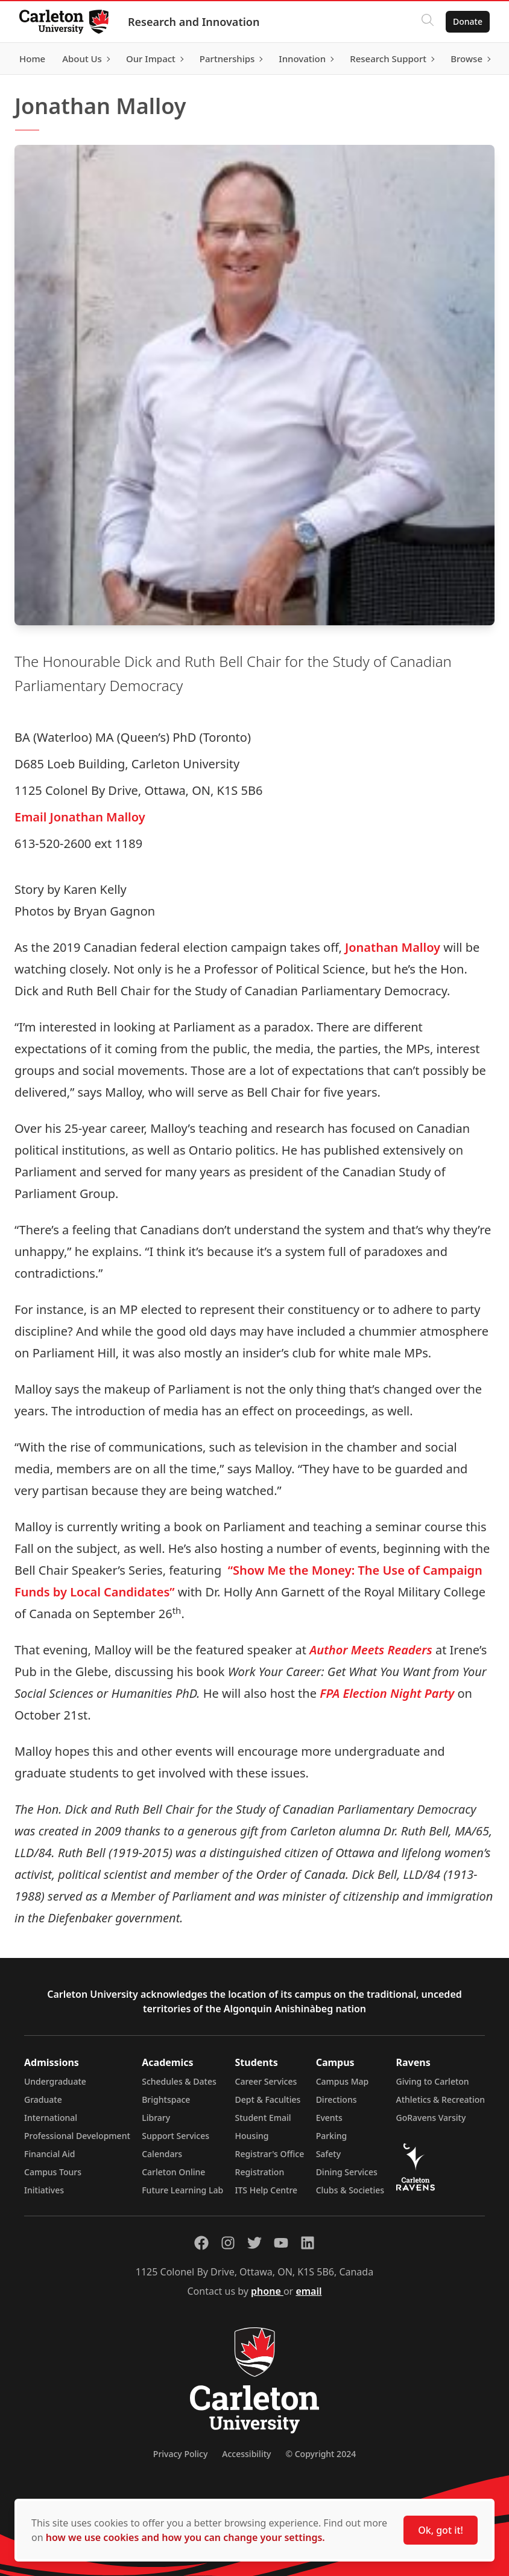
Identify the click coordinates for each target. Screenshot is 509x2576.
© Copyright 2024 (320, 2454)
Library (156, 2117)
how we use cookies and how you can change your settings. (185, 2537)
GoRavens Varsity (431, 2117)
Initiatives (44, 2190)
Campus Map (342, 2081)
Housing (252, 2135)
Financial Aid (49, 2154)
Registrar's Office (270, 2154)
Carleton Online (173, 2172)
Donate (467, 21)
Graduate (43, 2099)
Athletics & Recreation (440, 2099)
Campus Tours (52, 2172)
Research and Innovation (193, 21)
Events (329, 2117)
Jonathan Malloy (392, 947)
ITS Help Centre (266, 2190)
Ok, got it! (440, 2530)
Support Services (175, 2135)
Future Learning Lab (182, 2190)
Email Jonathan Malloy (79, 817)
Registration (260, 2172)
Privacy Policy (180, 2454)
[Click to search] (428, 22)
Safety (328, 2154)
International (50, 2117)
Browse (466, 59)
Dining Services (347, 2172)
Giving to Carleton (432, 2081)
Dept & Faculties (268, 2099)
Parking (331, 2135)
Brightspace (166, 2099)
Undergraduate (55, 2081)
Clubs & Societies (350, 2190)
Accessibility (246, 2454)
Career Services (266, 2081)
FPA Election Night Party (385, 1693)
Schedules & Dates (179, 2081)
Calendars (162, 2154)
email (308, 2291)
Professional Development (77, 2135)
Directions (336, 2099)
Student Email (263, 2117)
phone (267, 2291)
